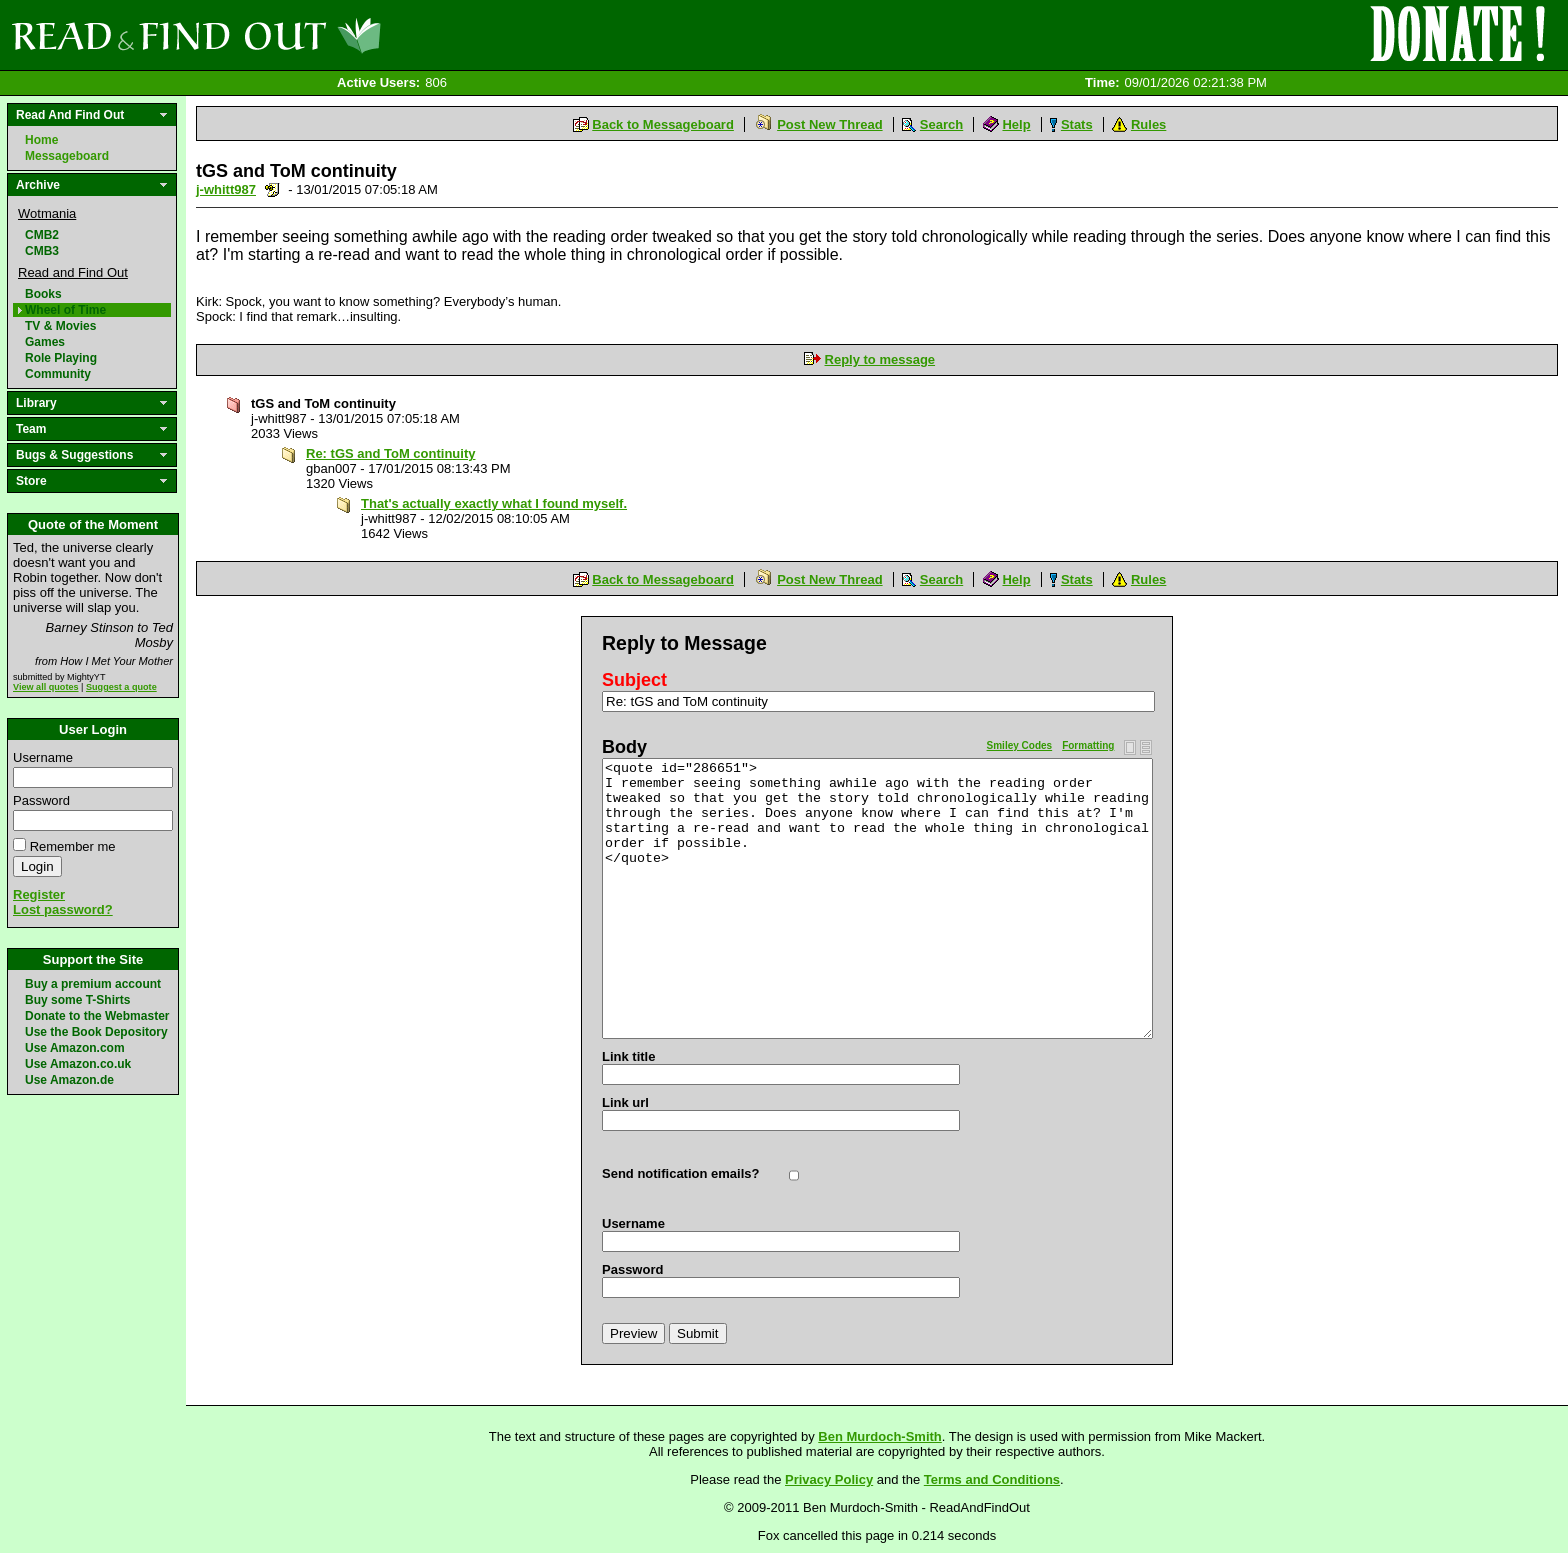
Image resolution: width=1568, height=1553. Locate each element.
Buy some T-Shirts (77, 1000)
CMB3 (42, 251)
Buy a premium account (93, 984)
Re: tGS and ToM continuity (390, 453)
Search (941, 124)
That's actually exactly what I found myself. (494, 503)
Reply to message (880, 359)
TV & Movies (60, 326)
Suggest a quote (121, 687)
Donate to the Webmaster (97, 1016)
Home (41, 140)
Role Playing (61, 358)
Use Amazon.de (69, 1080)
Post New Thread (829, 124)
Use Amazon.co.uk (78, 1064)
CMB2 (42, 235)
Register (39, 894)
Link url (625, 1102)
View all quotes (46, 687)
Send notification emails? (680, 1173)
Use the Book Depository (96, 1032)
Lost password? (63, 909)
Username (43, 757)
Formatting (1088, 745)
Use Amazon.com (75, 1048)
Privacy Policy (829, 1479)
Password (41, 800)
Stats (1077, 124)
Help (1016, 124)
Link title (628, 1056)
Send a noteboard (272, 189)
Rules (1148, 124)
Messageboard (67, 156)
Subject (634, 680)
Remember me (73, 846)
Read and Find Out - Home (301, 35)
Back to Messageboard (663, 124)
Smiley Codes (1020, 745)
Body (624, 747)
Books (43, 294)
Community (58, 374)
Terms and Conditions (992, 1479)
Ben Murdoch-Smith (880, 1436)
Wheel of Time (65, 310)
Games (45, 342)
